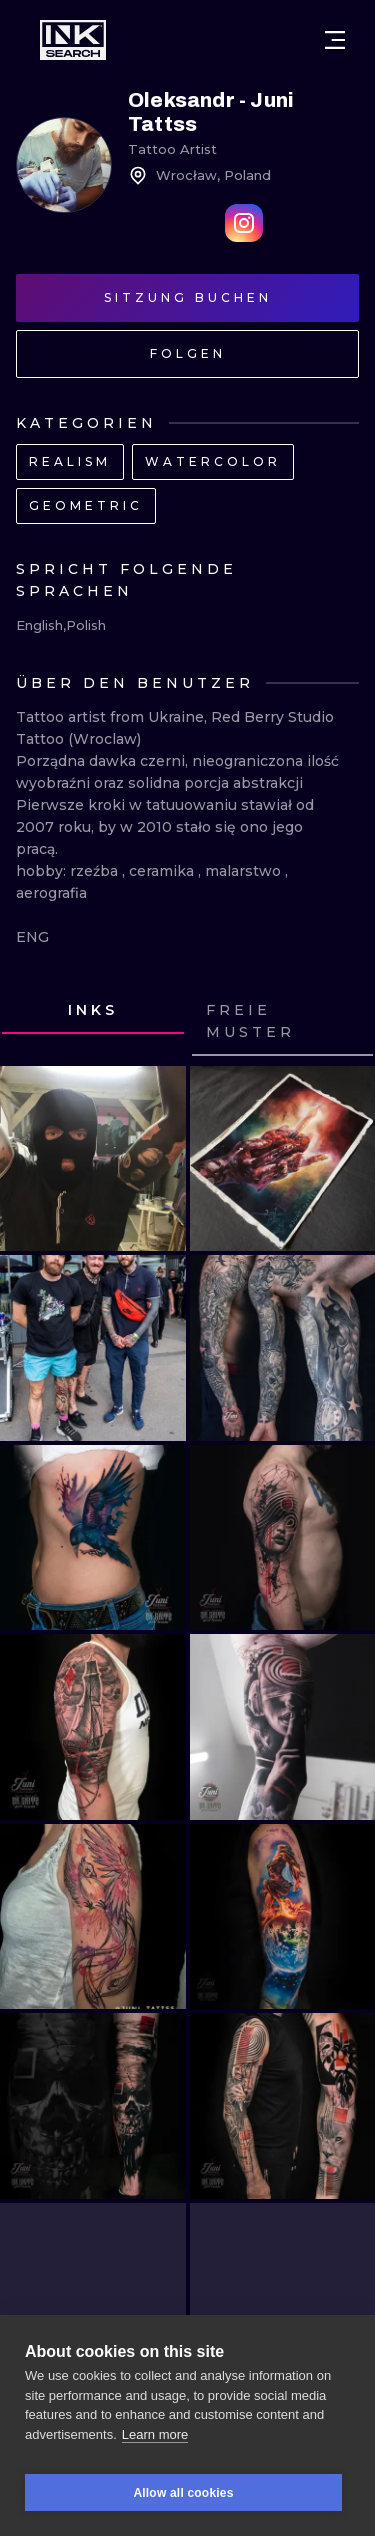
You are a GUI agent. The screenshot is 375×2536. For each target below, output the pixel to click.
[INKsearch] (73, 40)
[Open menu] (335, 40)
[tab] (93, 1011)
